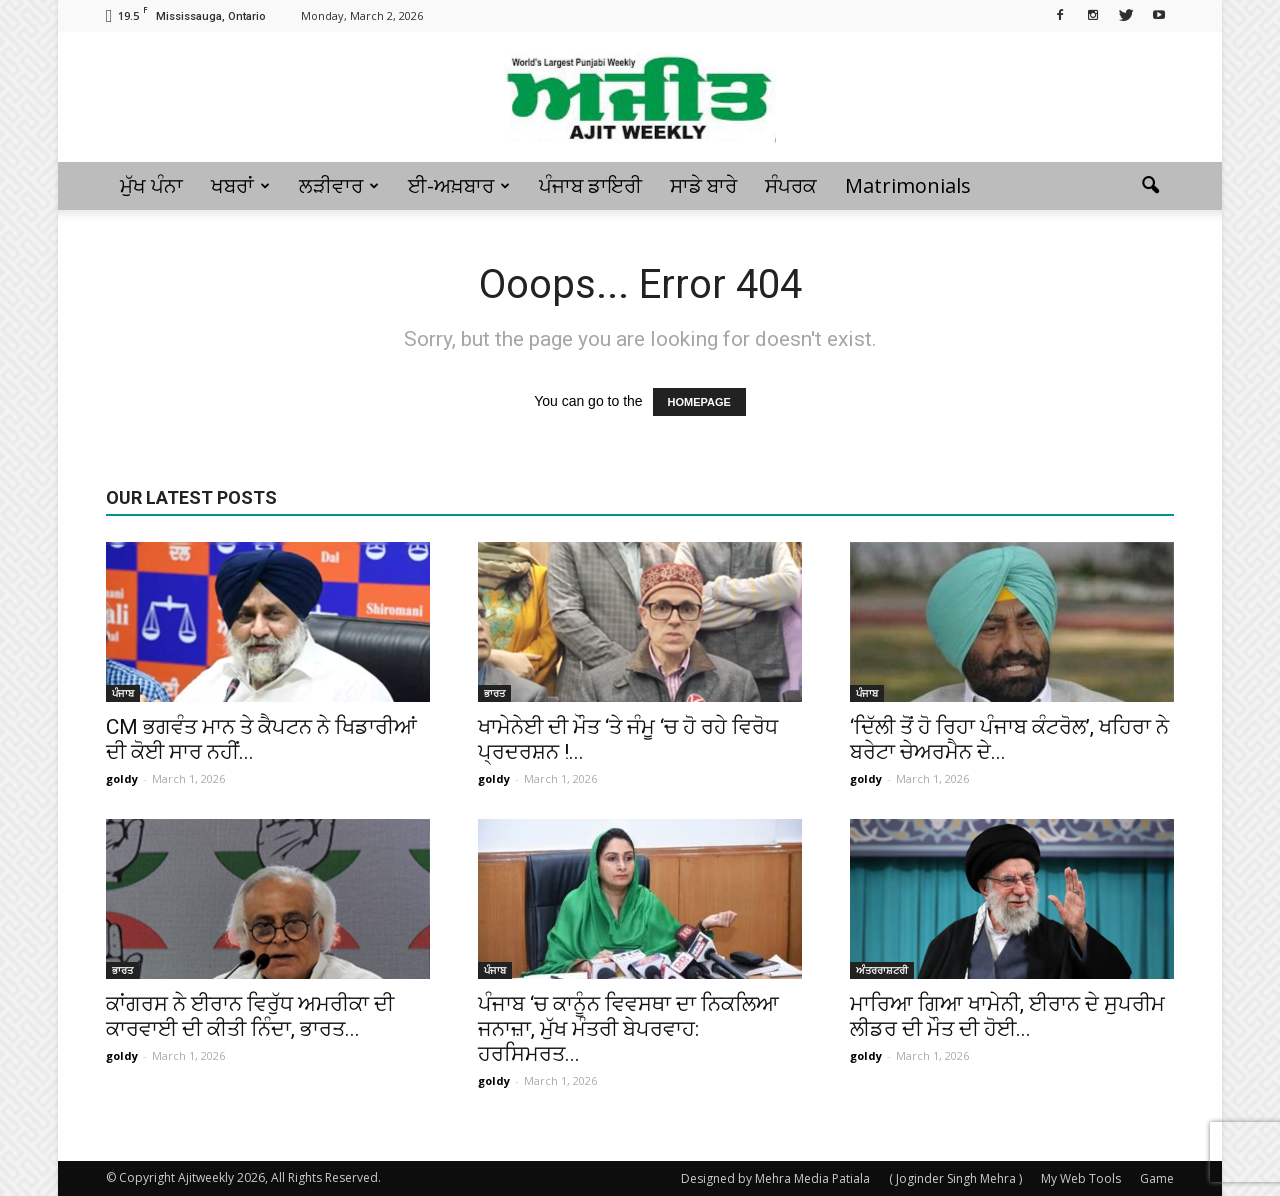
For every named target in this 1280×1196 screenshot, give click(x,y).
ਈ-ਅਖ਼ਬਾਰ (459, 185)
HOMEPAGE (699, 402)
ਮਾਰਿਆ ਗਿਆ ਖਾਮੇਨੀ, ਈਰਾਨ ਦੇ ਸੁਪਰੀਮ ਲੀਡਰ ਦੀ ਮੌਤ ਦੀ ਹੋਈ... (1007, 1016)
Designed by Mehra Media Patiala (775, 1178)
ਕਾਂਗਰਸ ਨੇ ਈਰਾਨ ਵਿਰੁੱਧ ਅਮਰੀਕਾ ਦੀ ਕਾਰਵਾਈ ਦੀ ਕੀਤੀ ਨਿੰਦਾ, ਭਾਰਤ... (250, 1016)
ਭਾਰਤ (494, 693)
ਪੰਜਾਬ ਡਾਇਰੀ (590, 185)
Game (1157, 1178)
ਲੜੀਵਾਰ (339, 185)
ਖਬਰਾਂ (240, 185)
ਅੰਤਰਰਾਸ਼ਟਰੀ (882, 970)
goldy (122, 778)
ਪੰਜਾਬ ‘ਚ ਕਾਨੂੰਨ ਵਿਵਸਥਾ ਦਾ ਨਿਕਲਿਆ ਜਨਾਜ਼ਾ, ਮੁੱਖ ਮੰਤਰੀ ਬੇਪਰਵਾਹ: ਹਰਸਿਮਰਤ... (628, 1029)
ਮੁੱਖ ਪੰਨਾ (151, 185)
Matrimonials (908, 185)
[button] (1150, 186)
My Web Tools (1081, 1178)
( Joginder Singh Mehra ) (955, 1178)
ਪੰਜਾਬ (123, 693)
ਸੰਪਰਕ (791, 185)
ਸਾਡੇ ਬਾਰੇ (703, 185)
